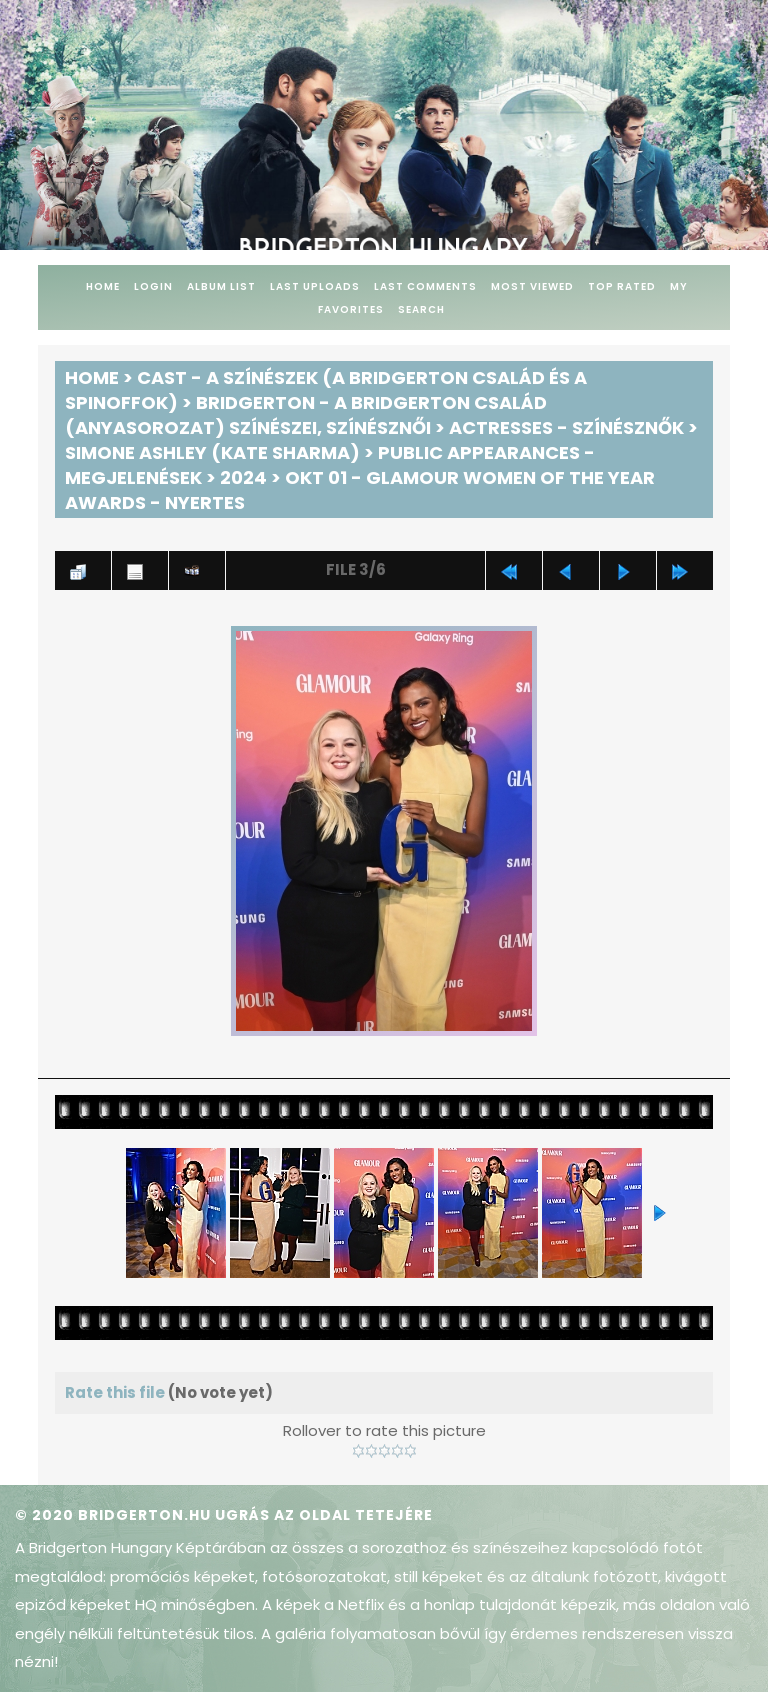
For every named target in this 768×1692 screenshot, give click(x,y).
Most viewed (532, 286)
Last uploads (315, 286)
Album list (221, 286)
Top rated (622, 286)
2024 (243, 477)
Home (103, 286)
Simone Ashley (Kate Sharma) (212, 452)
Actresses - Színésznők (566, 427)
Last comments (425, 286)
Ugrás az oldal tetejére (324, 1515)
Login (153, 286)
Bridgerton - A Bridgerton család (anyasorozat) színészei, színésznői (306, 415)
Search (421, 309)
